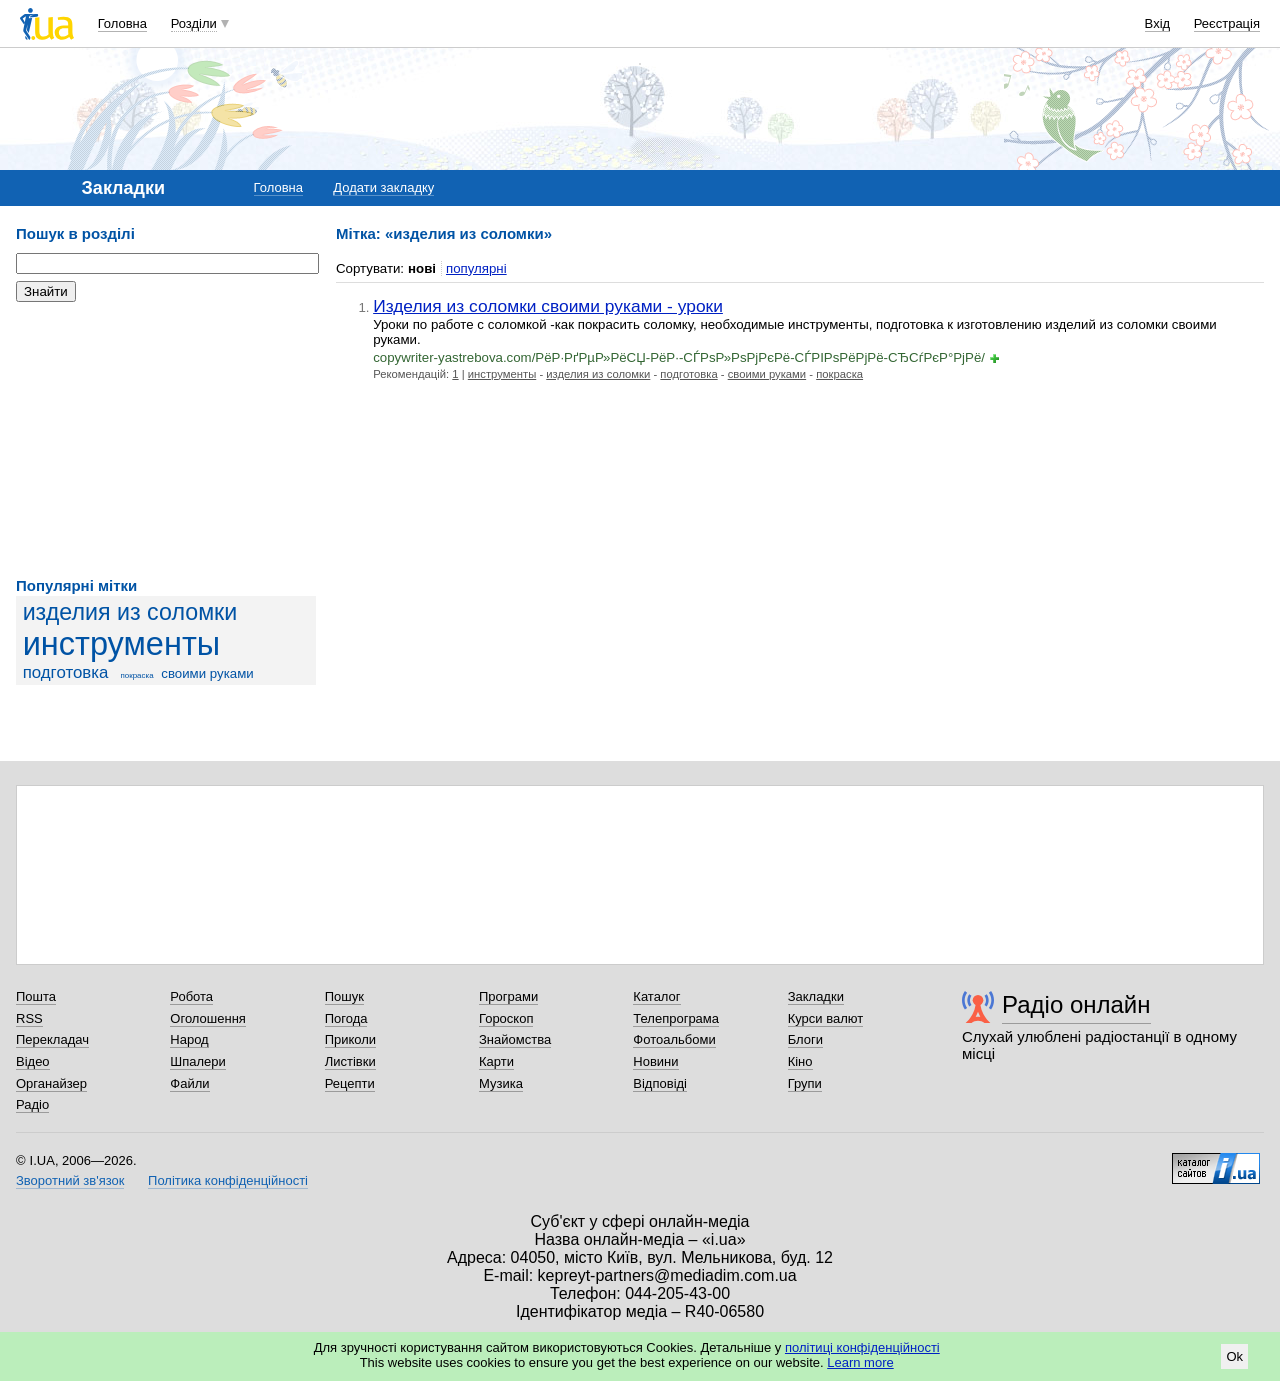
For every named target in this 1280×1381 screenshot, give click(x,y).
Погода (346, 1018)
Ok (1234, 1356)
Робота (191, 996)
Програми (508, 996)
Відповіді (660, 1083)
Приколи (350, 1039)
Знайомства (515, 1039)
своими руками (207, 673)
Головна (122, 23)
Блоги (805, 1039)
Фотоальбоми (674, 1039)
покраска (136, 675)
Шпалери (198, 1061)
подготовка (66, 672)
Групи (805, 1083)
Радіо (32, 1104)
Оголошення (208, 1018)
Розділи (194, 23)
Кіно (800, 1061)
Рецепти (350, 1083)
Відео (33, 1061)
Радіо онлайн (1076, 1004)
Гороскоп (506, 1018)
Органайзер (51, 1083)
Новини (655, 1061)
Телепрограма (676, 1018)
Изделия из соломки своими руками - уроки (548, 306)
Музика (501, 1083)
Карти (496, 1061)
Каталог (656, 996)
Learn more (860, 1362)
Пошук (344, 996)
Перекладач (52, 1039)
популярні (476, 268)
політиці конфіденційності (862, 1347)
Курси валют (826, 1018)
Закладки (816, 996)
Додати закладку (383, 187)
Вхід (1158, 23)
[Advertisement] (166, 440)
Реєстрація (1227, 23)
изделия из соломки (130, 612)
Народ (189, 1039)
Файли (189, 1083)
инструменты (122, 644)
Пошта (36, 996)
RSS (29, 1018)
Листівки (350, 1061)
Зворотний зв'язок (70, 1180)
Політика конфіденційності (228, 1180)
